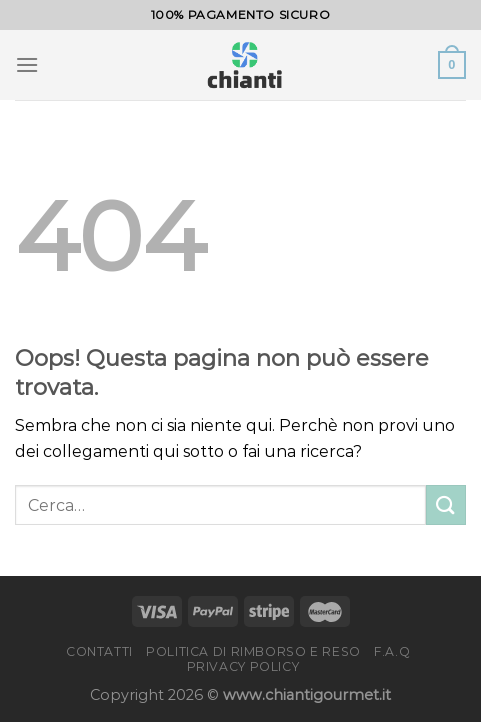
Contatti (99, 651)
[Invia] (446, 504)
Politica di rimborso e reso (253, 651)
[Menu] (27, 64)
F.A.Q (392, 651)
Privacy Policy (243, 666)
